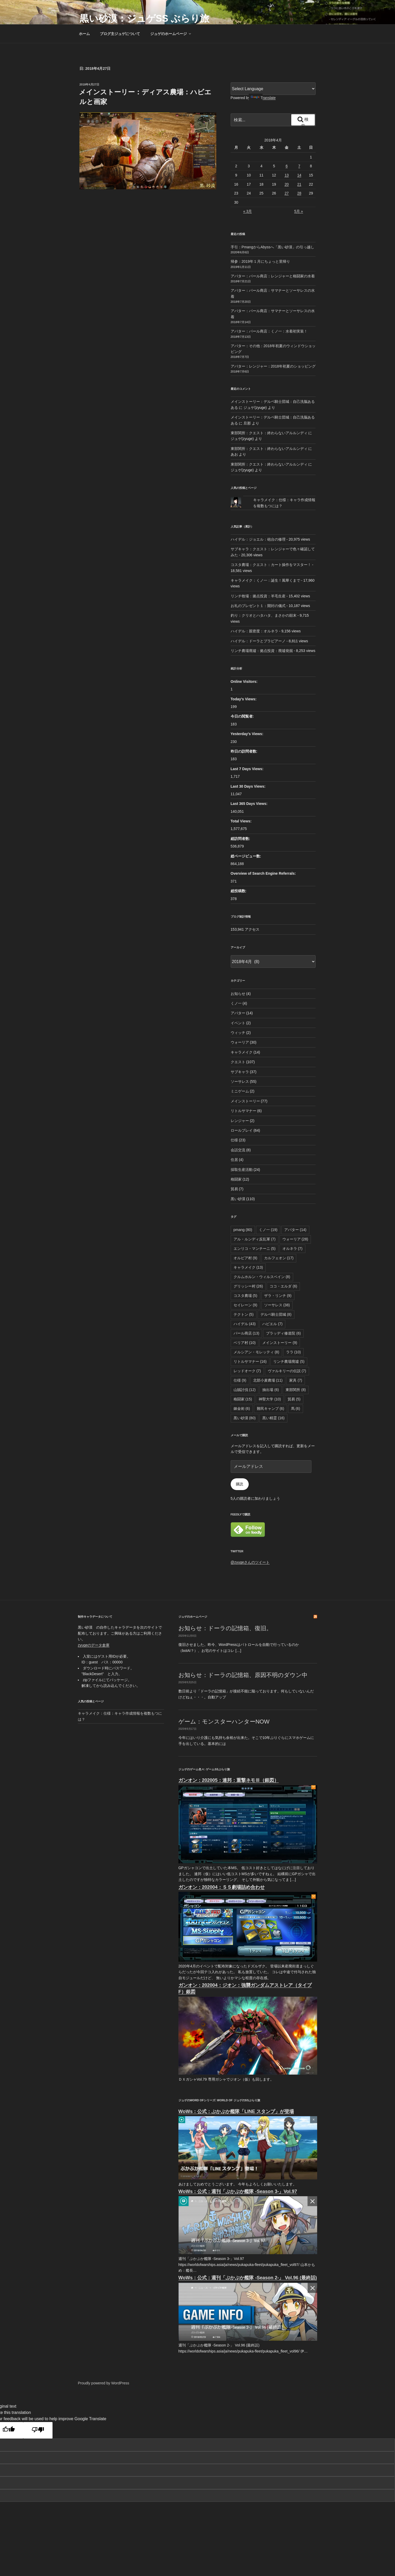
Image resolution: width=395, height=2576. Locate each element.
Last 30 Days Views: (248, 786)
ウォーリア (240, 1042)
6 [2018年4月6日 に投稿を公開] (287, 166)
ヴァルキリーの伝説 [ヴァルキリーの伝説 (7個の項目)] (287, 1371)
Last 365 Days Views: (250, 804)
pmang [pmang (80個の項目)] (243, 1230)
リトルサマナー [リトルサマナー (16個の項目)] (250, 1361)
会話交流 (238, 1150)
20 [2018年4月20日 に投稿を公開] (286, 184)
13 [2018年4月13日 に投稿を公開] (286, 175)
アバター (238, 1013)
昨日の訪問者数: (245, 751)
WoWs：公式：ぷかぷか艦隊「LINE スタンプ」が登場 (236, 2111)
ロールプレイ (242, 1130)
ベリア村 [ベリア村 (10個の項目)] (245, 1343)
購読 (239, 1484)
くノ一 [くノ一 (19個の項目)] (268, 1230)
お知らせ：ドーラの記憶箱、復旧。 (225, 1628)
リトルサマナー (243, 1111)
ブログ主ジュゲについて (120, 34)
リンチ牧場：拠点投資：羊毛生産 (258, 596)
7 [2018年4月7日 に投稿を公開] (299, 166)
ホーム (84, 34)
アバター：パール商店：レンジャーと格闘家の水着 (273, 276)
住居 (234, 1160)
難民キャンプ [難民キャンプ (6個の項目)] (270, 1408)
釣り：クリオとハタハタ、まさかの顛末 (264, 615)
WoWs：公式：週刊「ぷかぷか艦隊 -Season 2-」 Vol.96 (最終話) (247, 2277)
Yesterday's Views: (247, 734)
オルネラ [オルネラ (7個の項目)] (292, 1248)
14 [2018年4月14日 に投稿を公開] (299, 175)
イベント (238, 1023)
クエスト (238, 1062)
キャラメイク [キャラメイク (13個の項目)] (248, 1267)
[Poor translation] (38, 2430)
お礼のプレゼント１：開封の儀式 (258, 606)
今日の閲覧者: (243, 716)
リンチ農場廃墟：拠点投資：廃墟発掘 (262, 651)
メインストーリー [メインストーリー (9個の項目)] (279, 1343)
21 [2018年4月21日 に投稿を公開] (299, 184)
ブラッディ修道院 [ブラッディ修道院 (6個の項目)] (283, 1333)
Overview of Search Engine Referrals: (264, 873)
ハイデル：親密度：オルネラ (254, 631)
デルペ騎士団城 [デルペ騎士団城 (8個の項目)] (276, 1314)
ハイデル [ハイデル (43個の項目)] (245, 1324)
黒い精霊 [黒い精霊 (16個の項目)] (273, 1418)
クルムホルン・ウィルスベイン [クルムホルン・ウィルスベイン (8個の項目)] (262, 1277)
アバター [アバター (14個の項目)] (295, 1230)
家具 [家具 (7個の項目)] (295, 1380)
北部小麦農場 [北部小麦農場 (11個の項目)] (268, 1380)
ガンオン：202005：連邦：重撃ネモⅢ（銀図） (228, 1780)
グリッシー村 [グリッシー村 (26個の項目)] (248, 1286)
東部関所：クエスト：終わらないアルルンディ (269, 433)
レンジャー (240, 1121)
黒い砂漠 (238, 1199)
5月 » (298, 211)
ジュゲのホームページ (171, 34)
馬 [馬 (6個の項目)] (295, 1408)
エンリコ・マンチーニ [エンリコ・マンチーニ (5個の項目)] (255, 1248)
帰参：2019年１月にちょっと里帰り (260, 261)
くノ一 (236, 1003)
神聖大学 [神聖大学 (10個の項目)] (270, 1399)
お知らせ (238, 994)
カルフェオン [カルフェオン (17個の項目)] (279, 1258)
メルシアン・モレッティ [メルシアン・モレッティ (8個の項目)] (256, 1352)
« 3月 (247, 211)
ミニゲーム (240, 1091)
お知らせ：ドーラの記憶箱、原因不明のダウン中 (242, 1675)
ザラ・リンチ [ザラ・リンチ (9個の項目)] (278, 1295)
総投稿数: (239, 891)
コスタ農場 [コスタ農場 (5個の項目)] (245, 1295)
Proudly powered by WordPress (103, 2383)
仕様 (234, 1140)
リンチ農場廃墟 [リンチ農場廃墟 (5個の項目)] (288, 1361)
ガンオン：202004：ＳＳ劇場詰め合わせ (221, 1887)
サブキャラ (240, 1072)
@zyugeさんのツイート (250, 1562)
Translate (263, 98)
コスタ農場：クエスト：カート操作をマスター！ (271, 565)
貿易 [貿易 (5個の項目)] (294, 1399)
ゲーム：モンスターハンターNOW (224, 1721)
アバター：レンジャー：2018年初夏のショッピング (273, 366)
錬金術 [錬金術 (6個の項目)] (242, 1408)
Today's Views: (244, 699)
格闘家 (236, 1179)
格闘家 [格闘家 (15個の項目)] (243, 1399)
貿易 (234, 1189)
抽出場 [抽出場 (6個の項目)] (270, 1390)
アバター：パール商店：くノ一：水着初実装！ (269, 331)
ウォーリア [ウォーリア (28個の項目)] (295, 1239)
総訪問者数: (241, 839)
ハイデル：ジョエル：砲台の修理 (258, 539)
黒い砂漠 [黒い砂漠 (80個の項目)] (245, 1418)
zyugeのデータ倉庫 (93, 1645)
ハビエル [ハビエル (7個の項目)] (272, 1324)
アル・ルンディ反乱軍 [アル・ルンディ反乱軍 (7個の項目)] (255, 1239)
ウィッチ (238, 1033)
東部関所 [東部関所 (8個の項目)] (296, 1390)
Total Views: (242, 821)
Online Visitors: (245, 681)
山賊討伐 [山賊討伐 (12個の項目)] (245, 1390)
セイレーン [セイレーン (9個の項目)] (245, 1305)
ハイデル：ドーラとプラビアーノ (258, 641)
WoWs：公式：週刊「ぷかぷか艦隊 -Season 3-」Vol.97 (237, 2191)
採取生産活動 (242, 1169)
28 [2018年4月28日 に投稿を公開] (299, 193)
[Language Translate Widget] (273, 88)
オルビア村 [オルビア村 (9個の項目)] (245, 1258)
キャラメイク (242, 1052)
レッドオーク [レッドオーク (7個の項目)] (247, 1371)
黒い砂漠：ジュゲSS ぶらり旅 (144, 18)
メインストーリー (245, 1101)
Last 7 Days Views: (248, 769)
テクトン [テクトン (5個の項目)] (244, 1314)
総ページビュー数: (246, 856)
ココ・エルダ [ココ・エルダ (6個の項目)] (283, 1286)
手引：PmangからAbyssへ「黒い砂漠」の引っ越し (272, 247)
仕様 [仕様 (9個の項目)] (240, 1380)
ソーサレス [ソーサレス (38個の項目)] (277, 1305)
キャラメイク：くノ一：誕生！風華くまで (265, 580)
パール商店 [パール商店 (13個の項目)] (246, 1333)
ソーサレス (240, 1081)
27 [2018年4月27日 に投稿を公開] (286, 193)
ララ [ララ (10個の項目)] (293, 1352)
